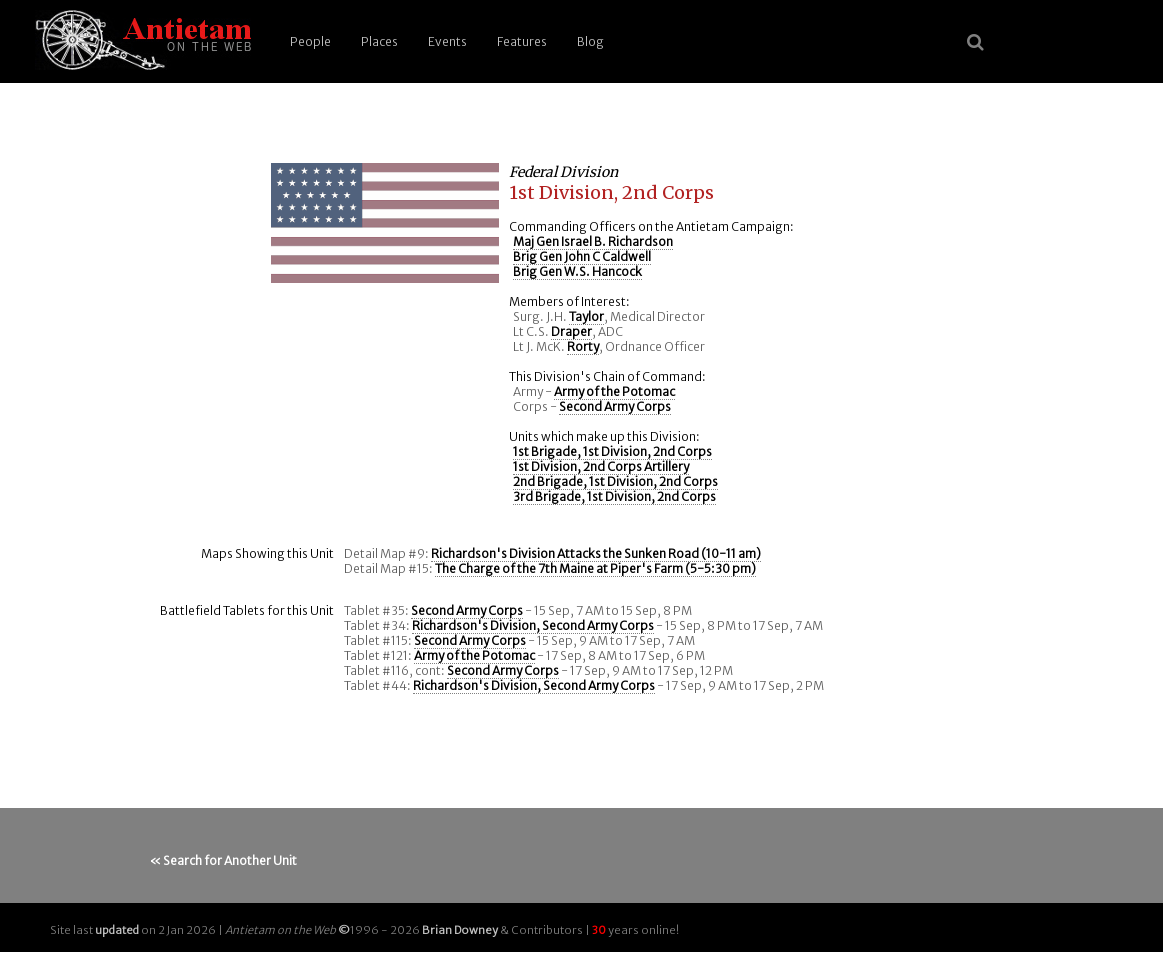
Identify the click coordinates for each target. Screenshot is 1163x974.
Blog (590, 41)
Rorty (583, 346)
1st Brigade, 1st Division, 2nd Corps (612, 451)
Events (447, 41)
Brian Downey (460, 930)
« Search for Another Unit (223, 860)
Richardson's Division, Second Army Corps (533, 625)
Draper (571, 331)
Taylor (586, 316)
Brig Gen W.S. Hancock (577, 271)
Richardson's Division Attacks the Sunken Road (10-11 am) (596, 553)
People (310, 41)
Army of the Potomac (614, 391)
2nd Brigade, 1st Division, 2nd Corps (615, 481)
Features (522, 41)
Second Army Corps (615, 406)
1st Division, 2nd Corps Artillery (601, 466)
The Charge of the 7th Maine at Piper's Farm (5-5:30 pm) (595, 568)
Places (379, 41)
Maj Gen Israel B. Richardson (593, 241)
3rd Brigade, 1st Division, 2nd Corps (614, 496)
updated (117, 930)
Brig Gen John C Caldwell (582, 256)
